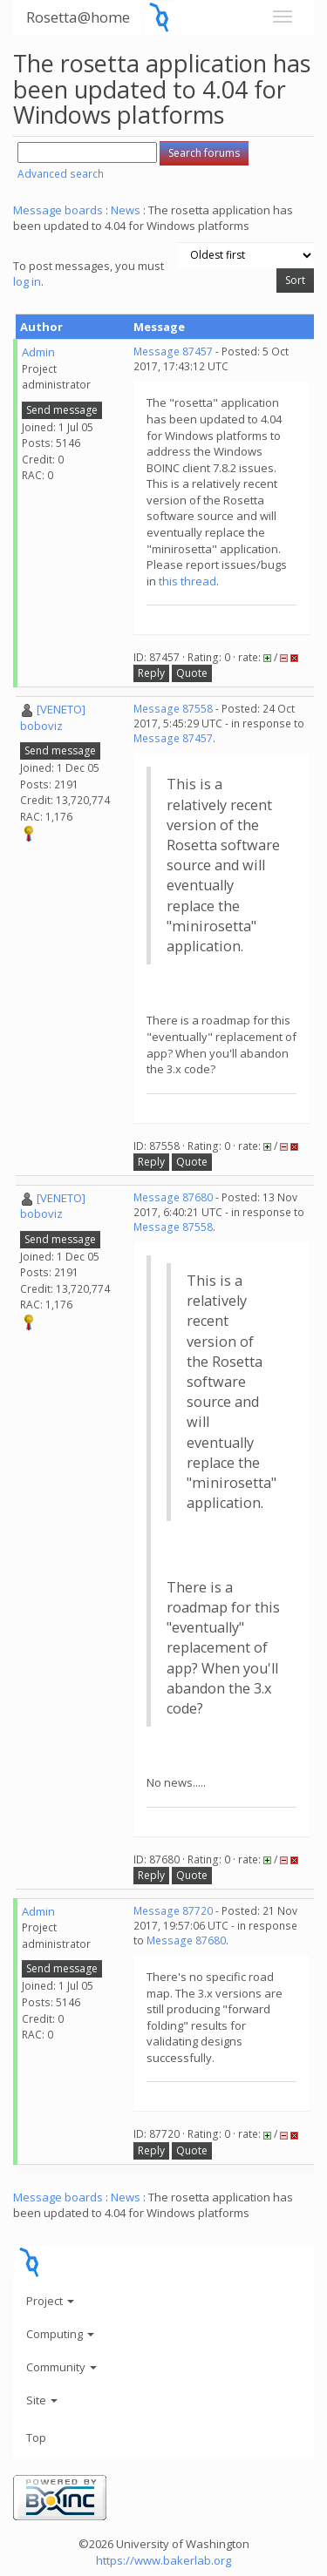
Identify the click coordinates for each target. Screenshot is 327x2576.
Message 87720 (173, 1910)
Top (36, 2437)
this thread (187, 581)
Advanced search (60, 173)
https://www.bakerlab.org (163, 2560)
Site (42, 2400)
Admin (38, 352)
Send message (62, 409)
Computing (60, 2334)
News (125, 210)
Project (50, 2301)
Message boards (58, 210)
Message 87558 (173, 708)
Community (61, 2367)
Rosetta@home (78, 17)
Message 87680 (173, 1197)
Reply (151, 673)
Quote (192, 673)
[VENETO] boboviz (52, 717)
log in (27, 281)
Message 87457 (173, 351)
